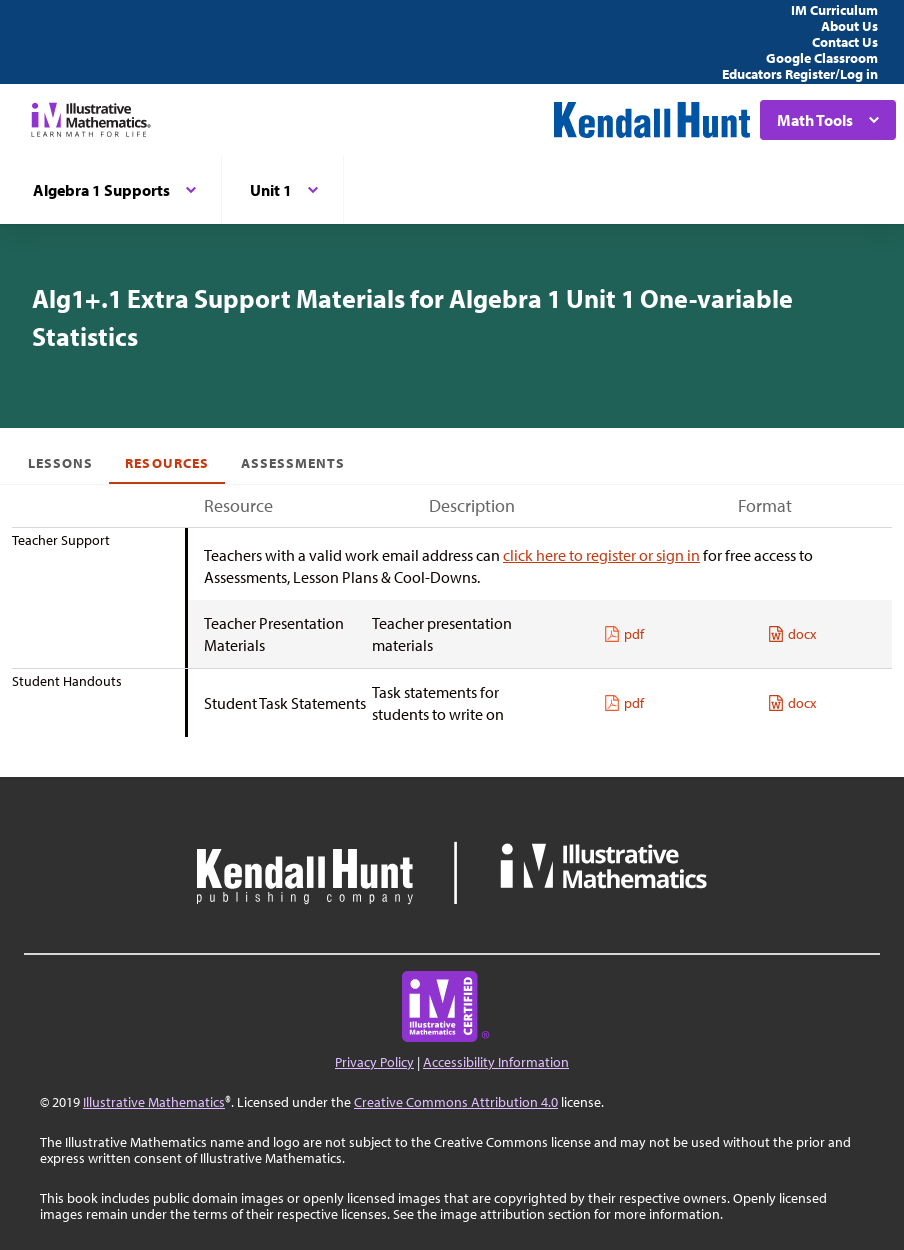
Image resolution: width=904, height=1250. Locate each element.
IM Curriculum (834, 10)
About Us (849, 26)
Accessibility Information (496, 1062)
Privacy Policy (374, 1062)
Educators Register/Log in (800, 74)
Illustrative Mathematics (154, 1102)
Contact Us (845, 42)
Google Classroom (822, 58)
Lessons (60, 463)
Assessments (293, 463)
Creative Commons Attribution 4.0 (456, 1102)
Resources (166, 463)
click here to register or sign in (601, 555)
